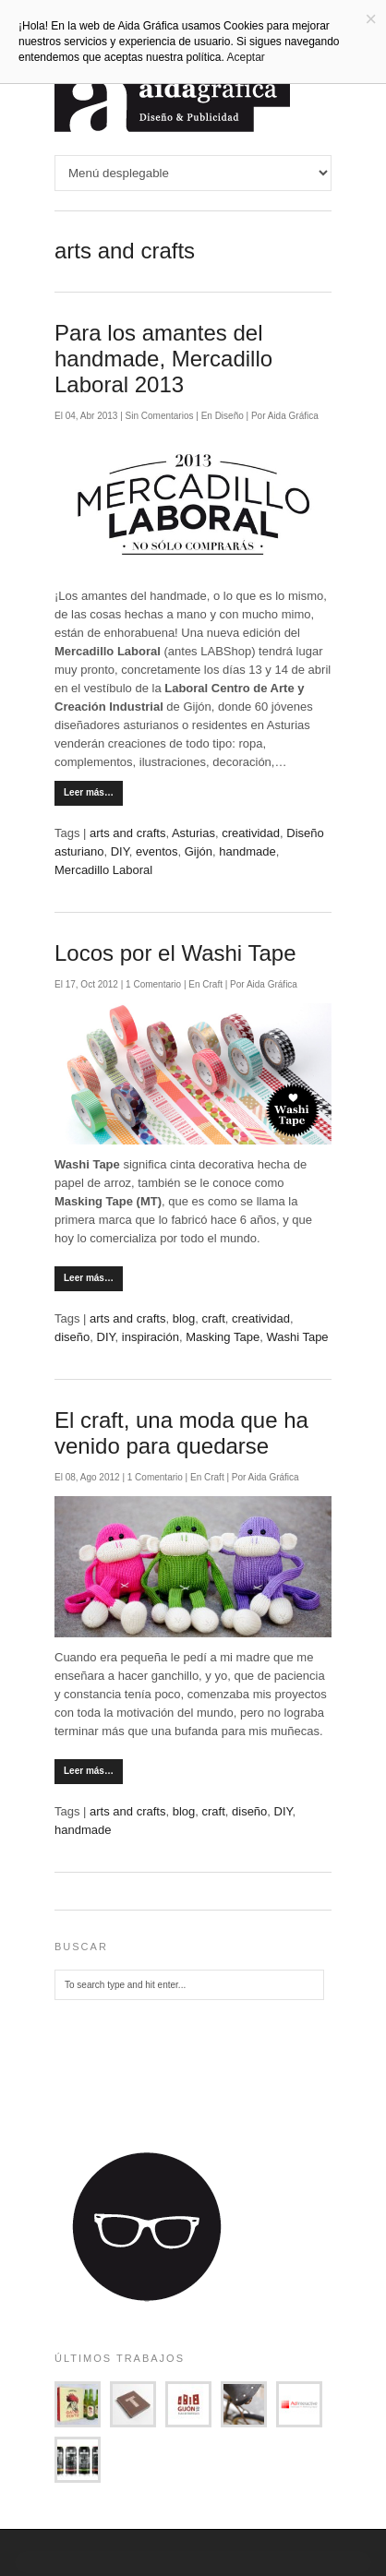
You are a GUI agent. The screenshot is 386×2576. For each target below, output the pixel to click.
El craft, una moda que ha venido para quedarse (181, 1433)
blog (184, 1318)
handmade (247, 851)
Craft (212, 984)
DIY (120, 851)
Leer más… (89, 792)
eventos (157, 851)
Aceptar (246, 57)
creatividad (251, 833)
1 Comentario (155, 984)
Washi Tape (297, 1337)
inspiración (150, 1337)
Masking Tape (222, 1337)
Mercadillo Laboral (103, 870)
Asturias (193, 833)
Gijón (198, 851)
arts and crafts (127, 833)
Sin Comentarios (161, 416)
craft (212, 1318)
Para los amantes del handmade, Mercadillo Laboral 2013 (163, 358)
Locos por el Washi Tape (175, 953)
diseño (72, 1337)
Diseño (229, 416)
